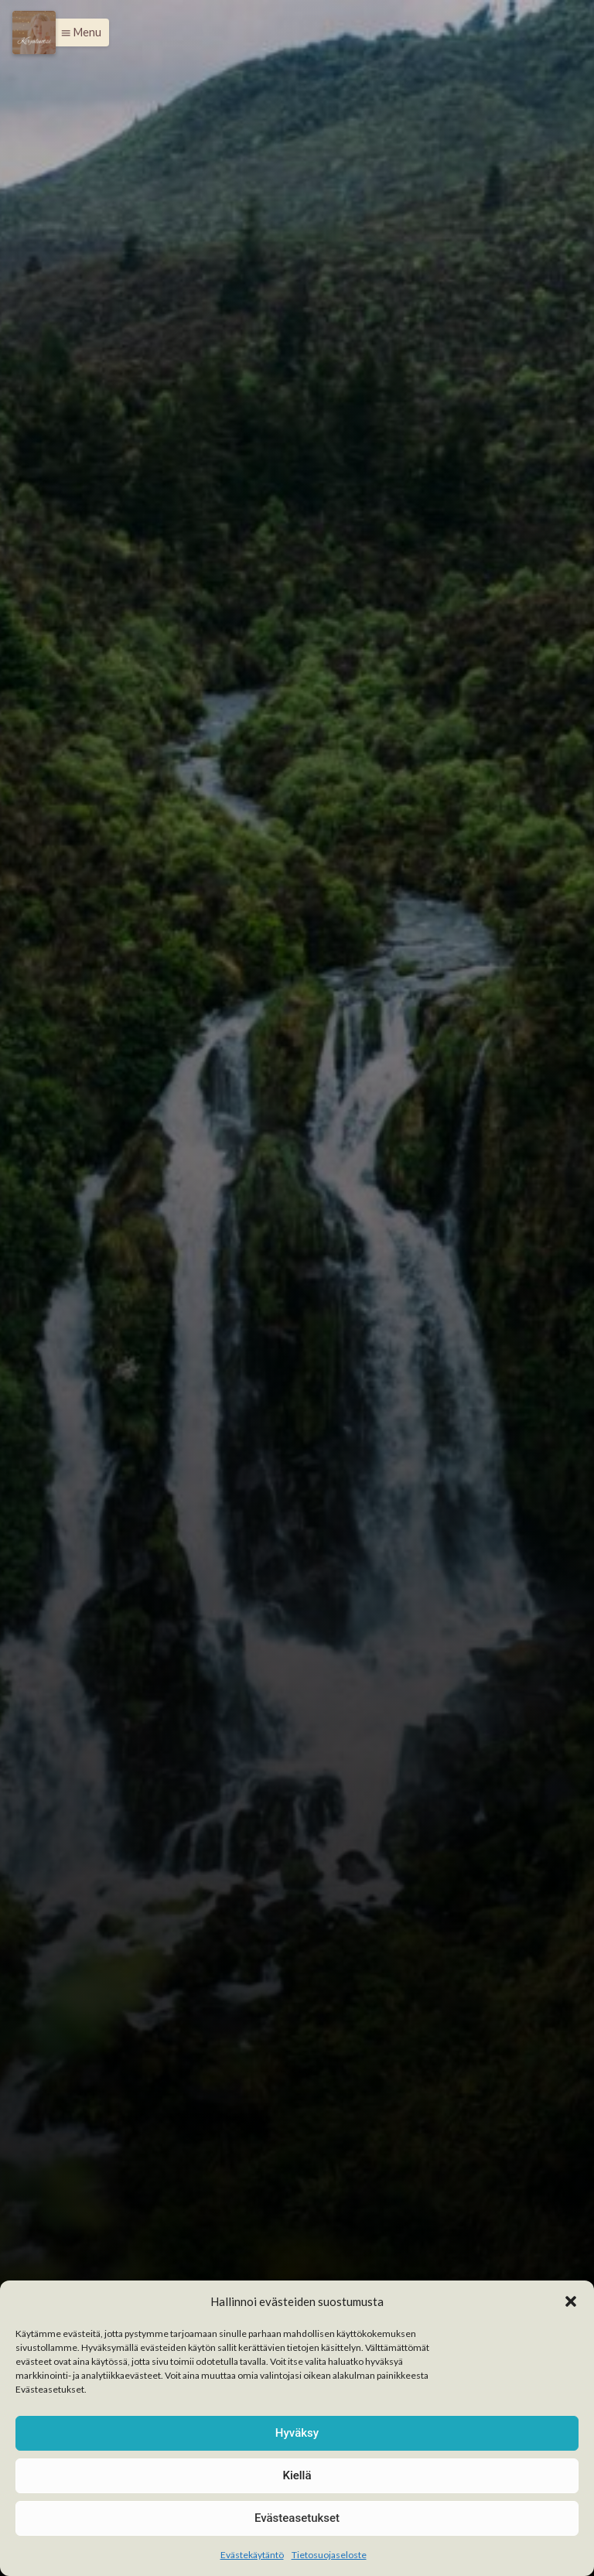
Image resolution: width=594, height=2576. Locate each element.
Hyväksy (297, 2433)
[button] (571, 2301)
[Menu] (34, 32)
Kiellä (296, 2475)
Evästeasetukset (297, 2518)
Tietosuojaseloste (329, 2555)
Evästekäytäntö (252, 2555)
